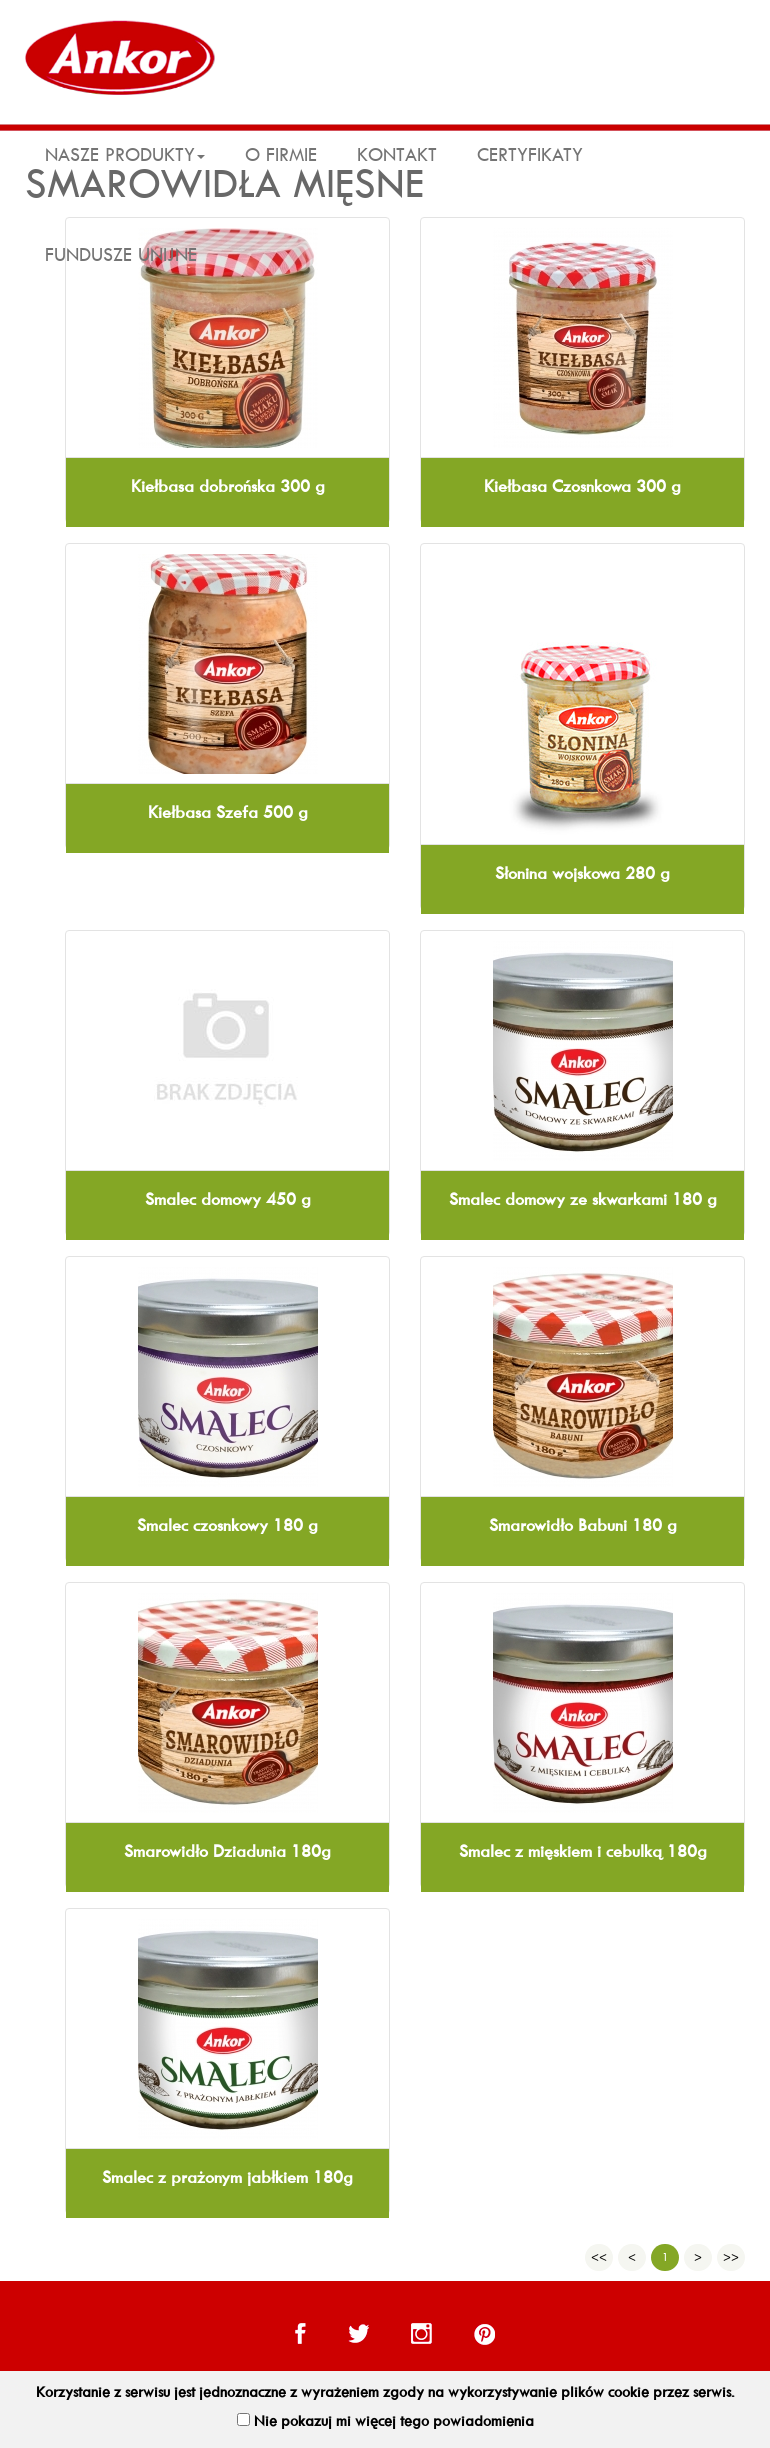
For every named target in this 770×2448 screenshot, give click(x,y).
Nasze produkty (125, 155)
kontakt (397, 155)
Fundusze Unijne (121, 255)
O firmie (281, 155)
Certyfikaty (530, 155)
